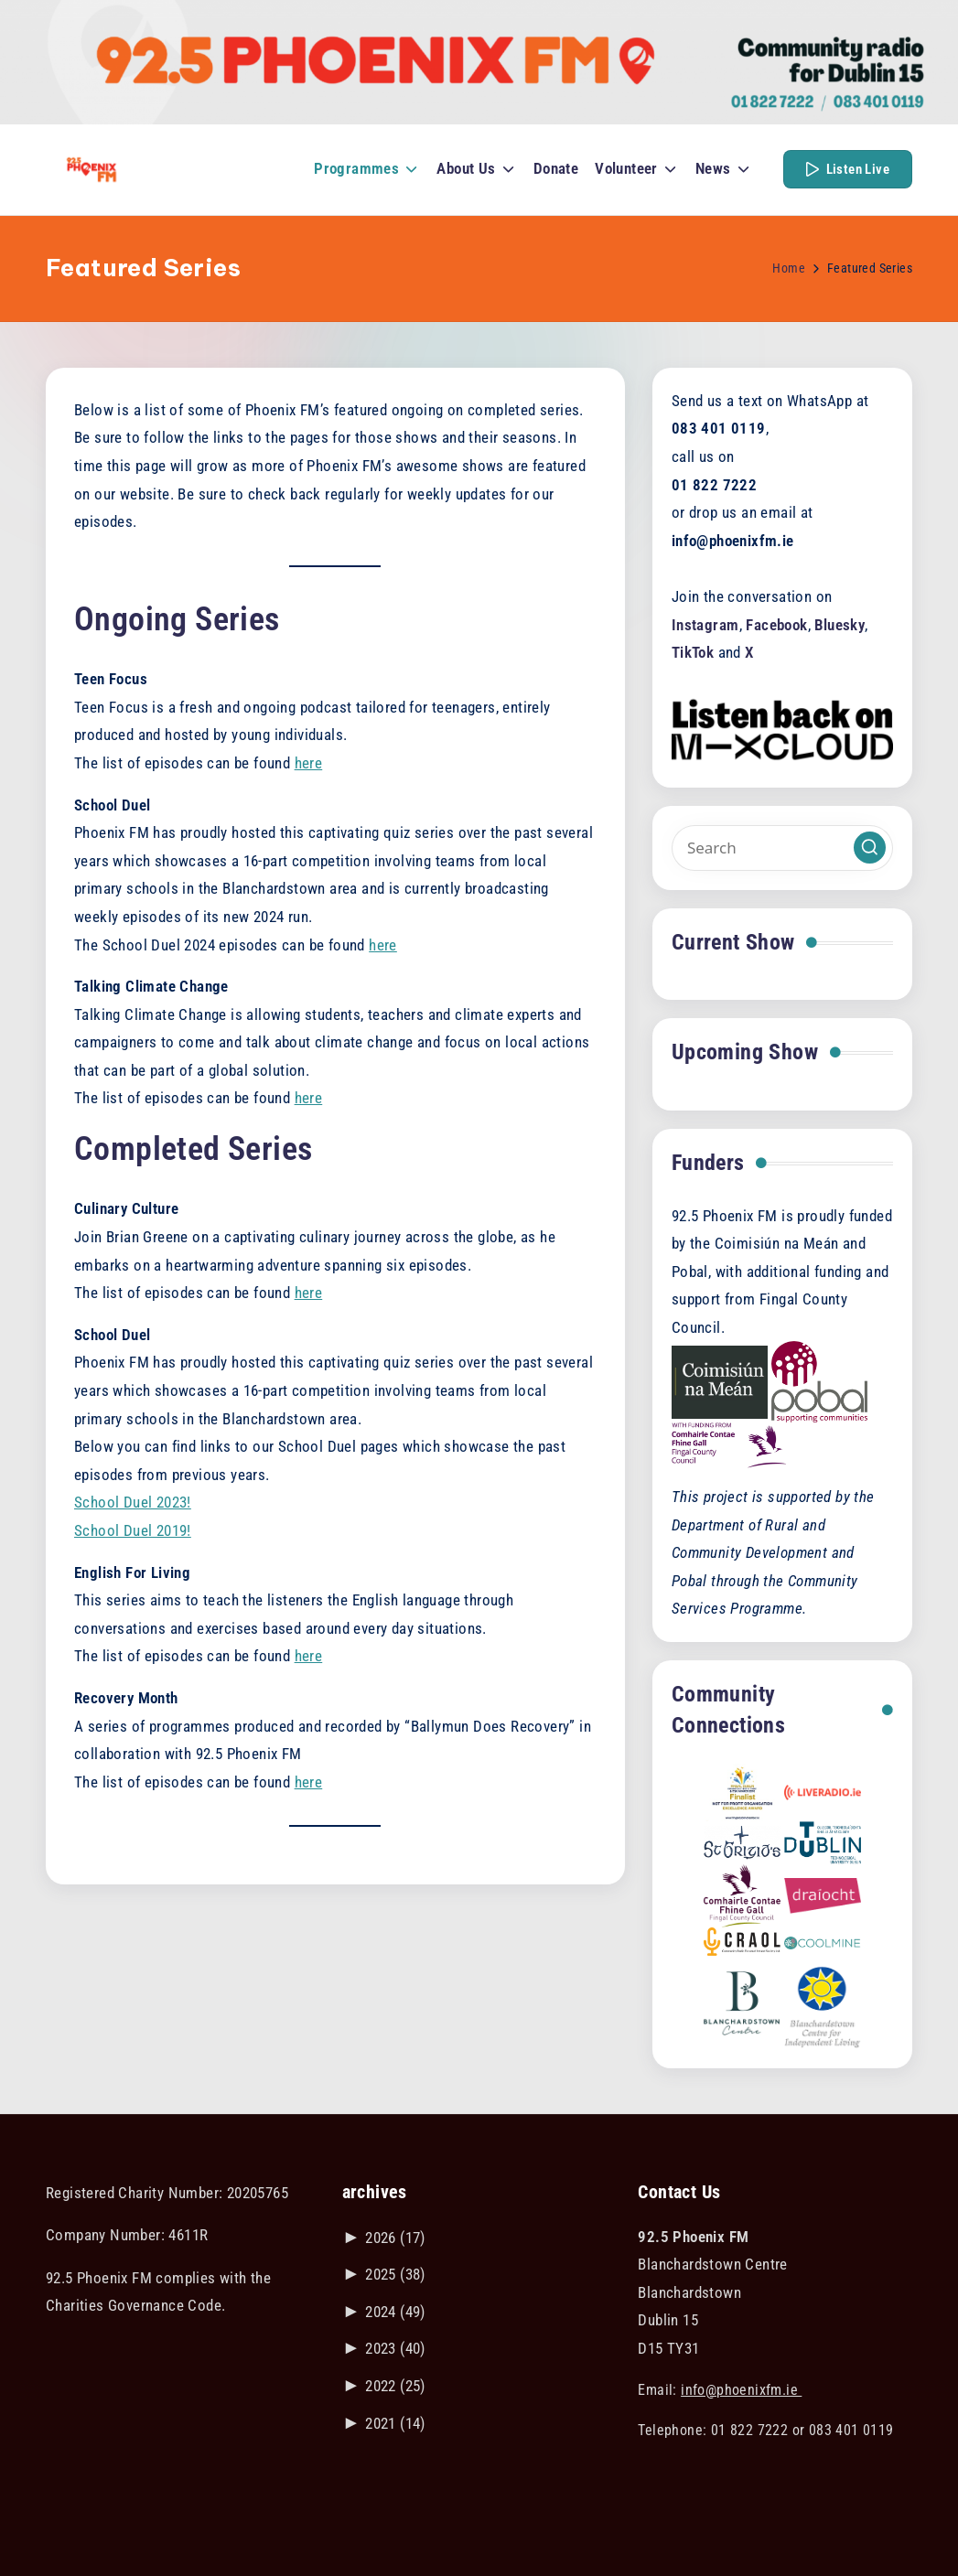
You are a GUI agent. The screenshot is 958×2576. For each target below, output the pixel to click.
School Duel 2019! (132, 1530)
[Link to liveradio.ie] (822, 1791)
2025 (395, 2274)
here (309, 763)
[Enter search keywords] (782, 848)
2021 (395, 2423)
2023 (395, 2348)
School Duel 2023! (132, 1502)
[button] (847, 169)
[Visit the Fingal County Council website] (729, 1444)
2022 (395, 2386)
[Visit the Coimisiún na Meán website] (720, 1380)
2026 (395, 2237)
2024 (395, 2311)
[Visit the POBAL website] (819, 1380)
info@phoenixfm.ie (741, 2390)
